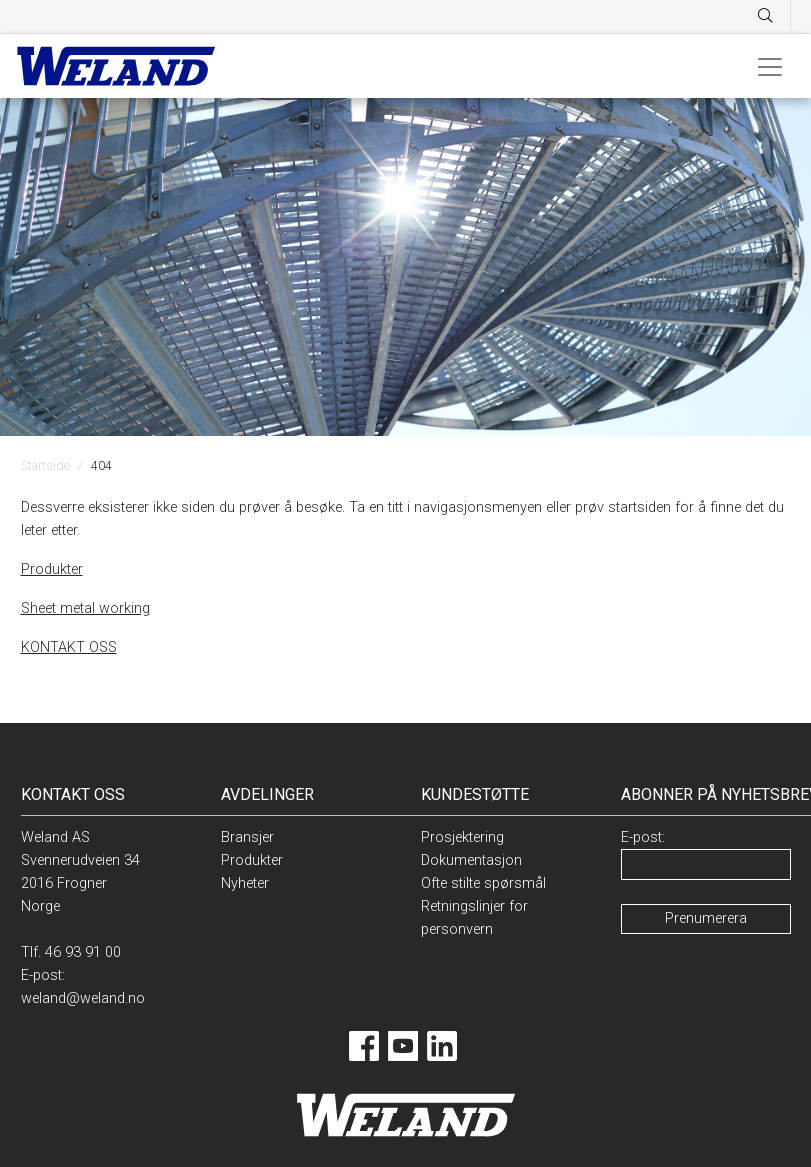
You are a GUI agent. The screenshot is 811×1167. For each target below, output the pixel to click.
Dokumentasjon (471, 860)
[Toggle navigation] (770, 66)
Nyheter (245, 883)
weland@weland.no (83, 998)
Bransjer (247, 837)
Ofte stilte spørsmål (483, 883)
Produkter (52, 569)
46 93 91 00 (83, 952)
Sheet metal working (85, 608)
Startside (45, 465)
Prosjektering (462, 837)
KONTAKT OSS (69, 647)
